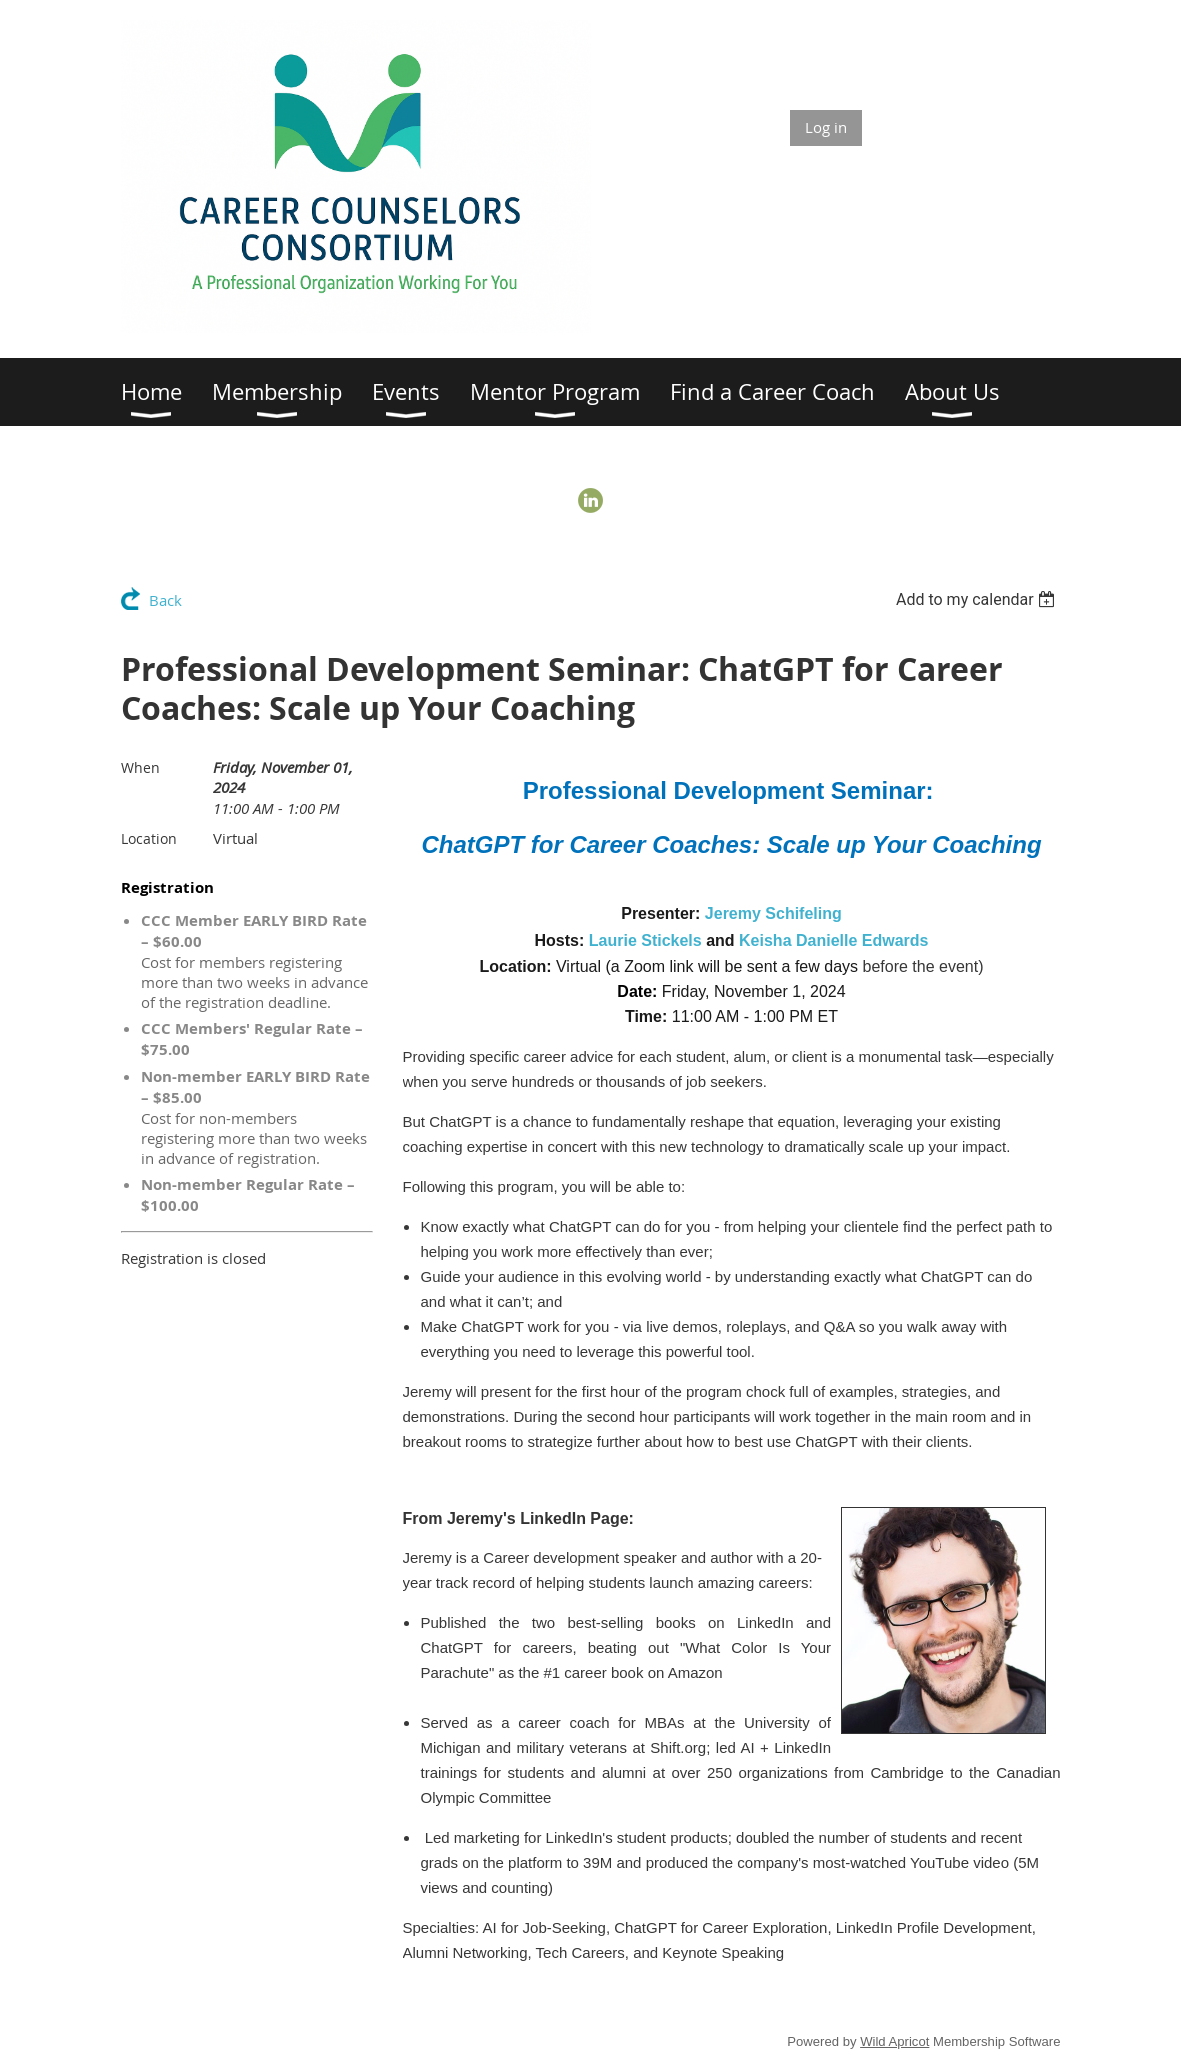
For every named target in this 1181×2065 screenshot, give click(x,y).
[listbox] (978, 599)
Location (149, 838)
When (140, 767)
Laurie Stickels (645, 940)
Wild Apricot (894, 2041)
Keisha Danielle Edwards (833, 940)
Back (165, 600)
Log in (826, 127)
